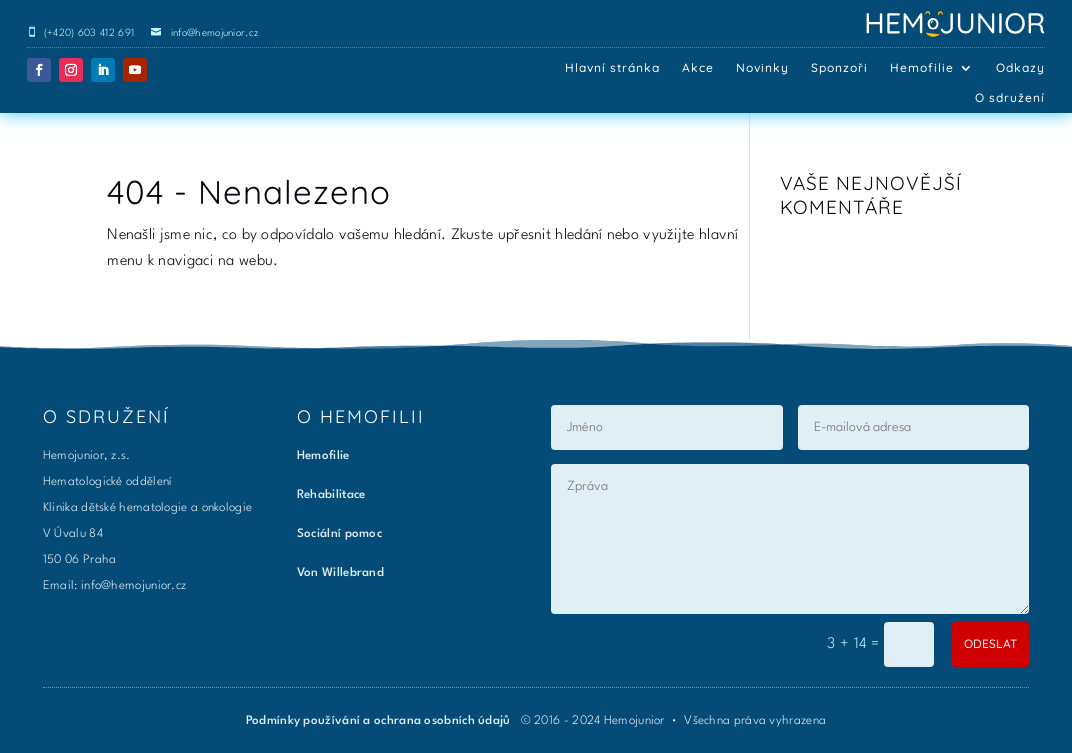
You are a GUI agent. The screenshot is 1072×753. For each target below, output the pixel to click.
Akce (698, 68)
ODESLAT (990, 643)
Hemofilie (922, 68)
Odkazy (1020, 68)
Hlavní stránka (612, 68)
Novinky (762, 68)
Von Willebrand (340, 573)
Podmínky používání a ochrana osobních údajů (380, 721)
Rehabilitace (331, 495)
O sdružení (1010, 98)
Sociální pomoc (339, 534)
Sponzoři (839, 68)
